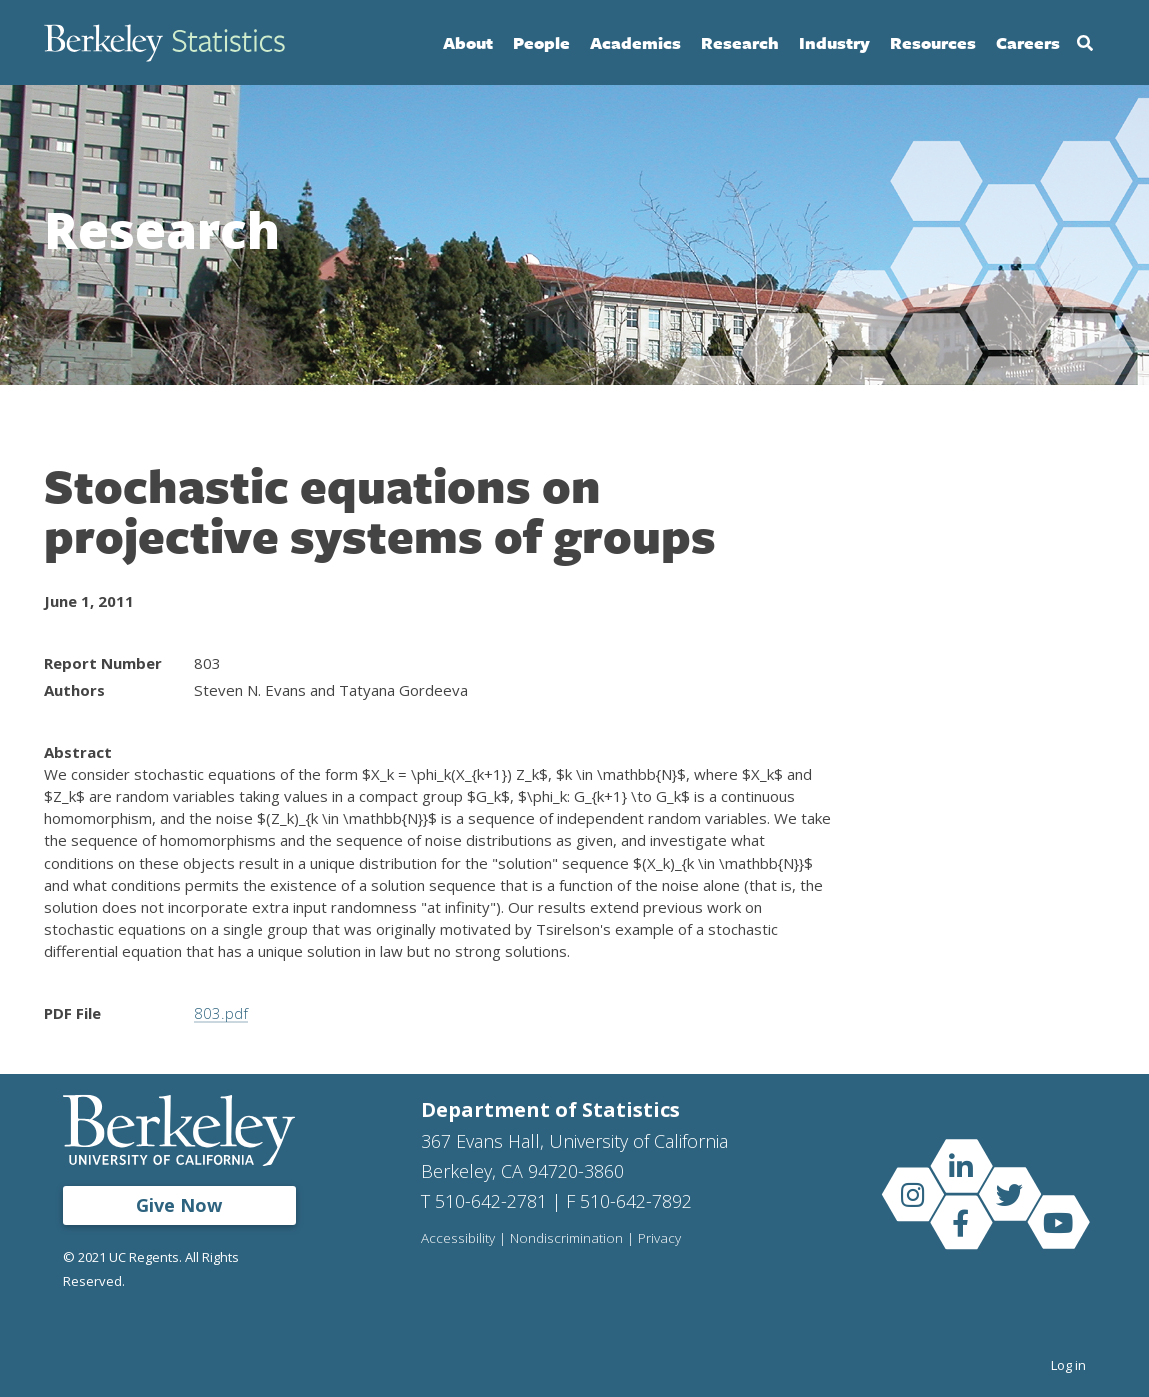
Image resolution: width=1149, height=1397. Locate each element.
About (468, 42)
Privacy (659, 1239)
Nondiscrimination (566, 1239)
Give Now (179, 1205)
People (541, 42)
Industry (834, 42)
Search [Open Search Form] (1085, 43)
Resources (933, 42)
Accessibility (458, 1239)
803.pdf (220, 1013)
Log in (1068, 1365)
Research (740, 42)
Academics (635, 42)
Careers (1028, 42)
